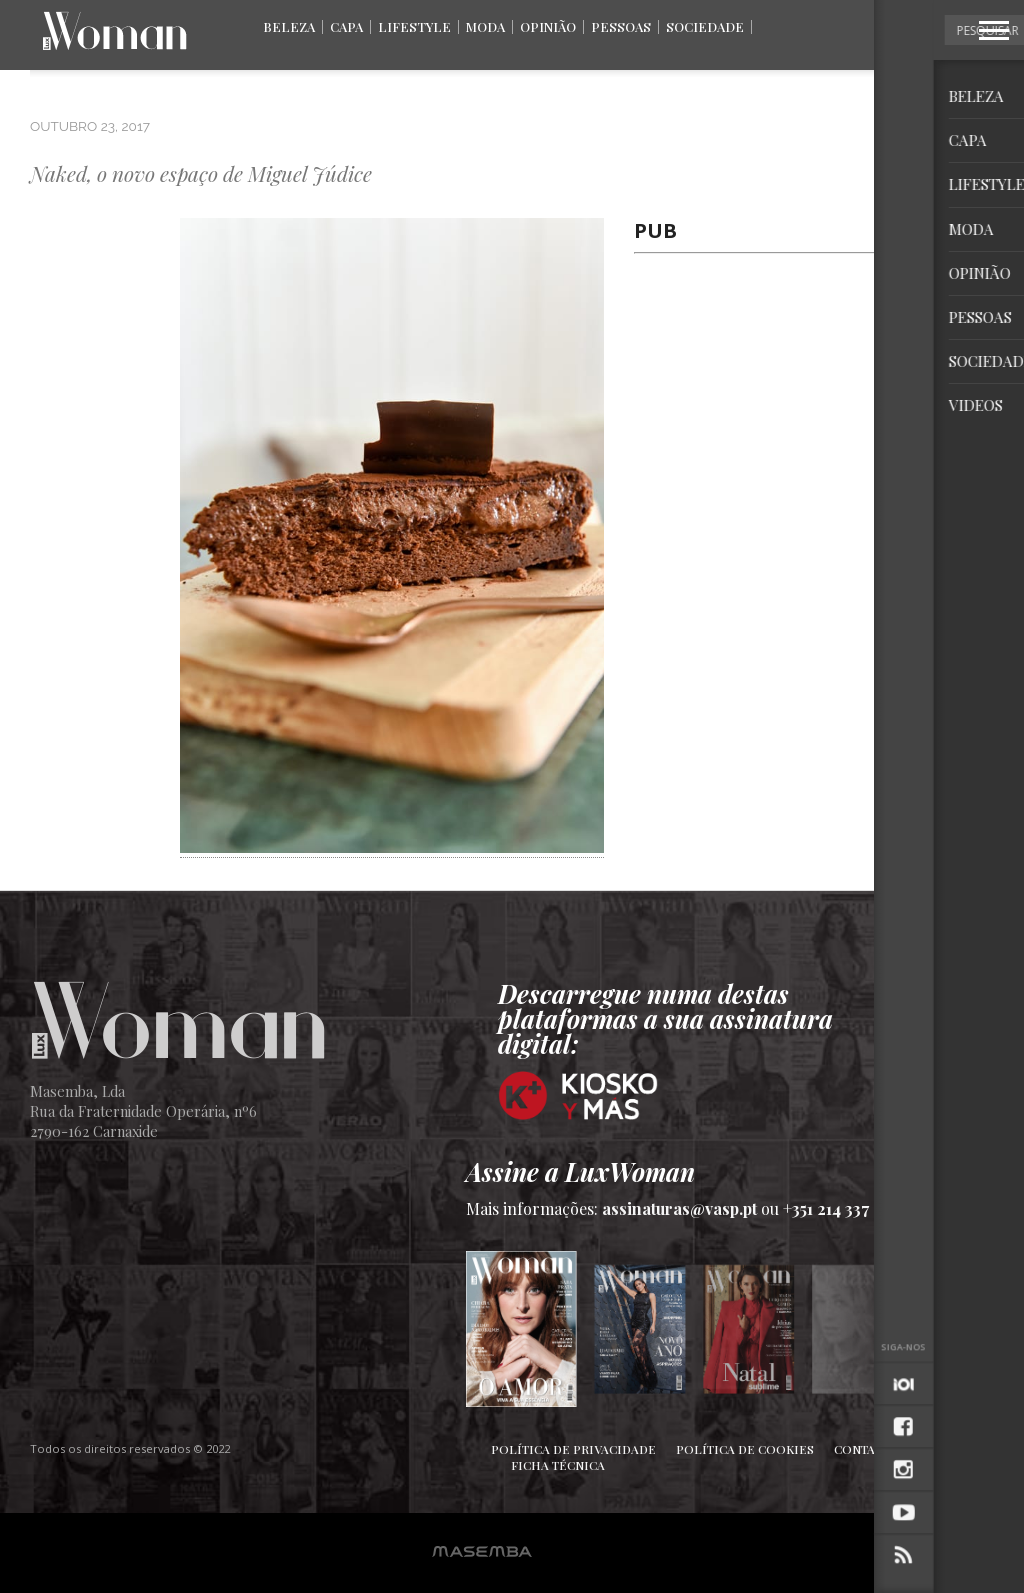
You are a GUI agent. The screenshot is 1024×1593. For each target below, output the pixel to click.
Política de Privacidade (573, 1449)
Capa (346, 26)
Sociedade (705, 26)
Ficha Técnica (558, 1465)
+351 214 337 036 (842, 1208)
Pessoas (621, 26)
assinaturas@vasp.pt (679, 1208)
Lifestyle (414, 26)
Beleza (289, 26)
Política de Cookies (745, 1449)
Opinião (548, 26)
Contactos (870, 1449)
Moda (485, 26)
